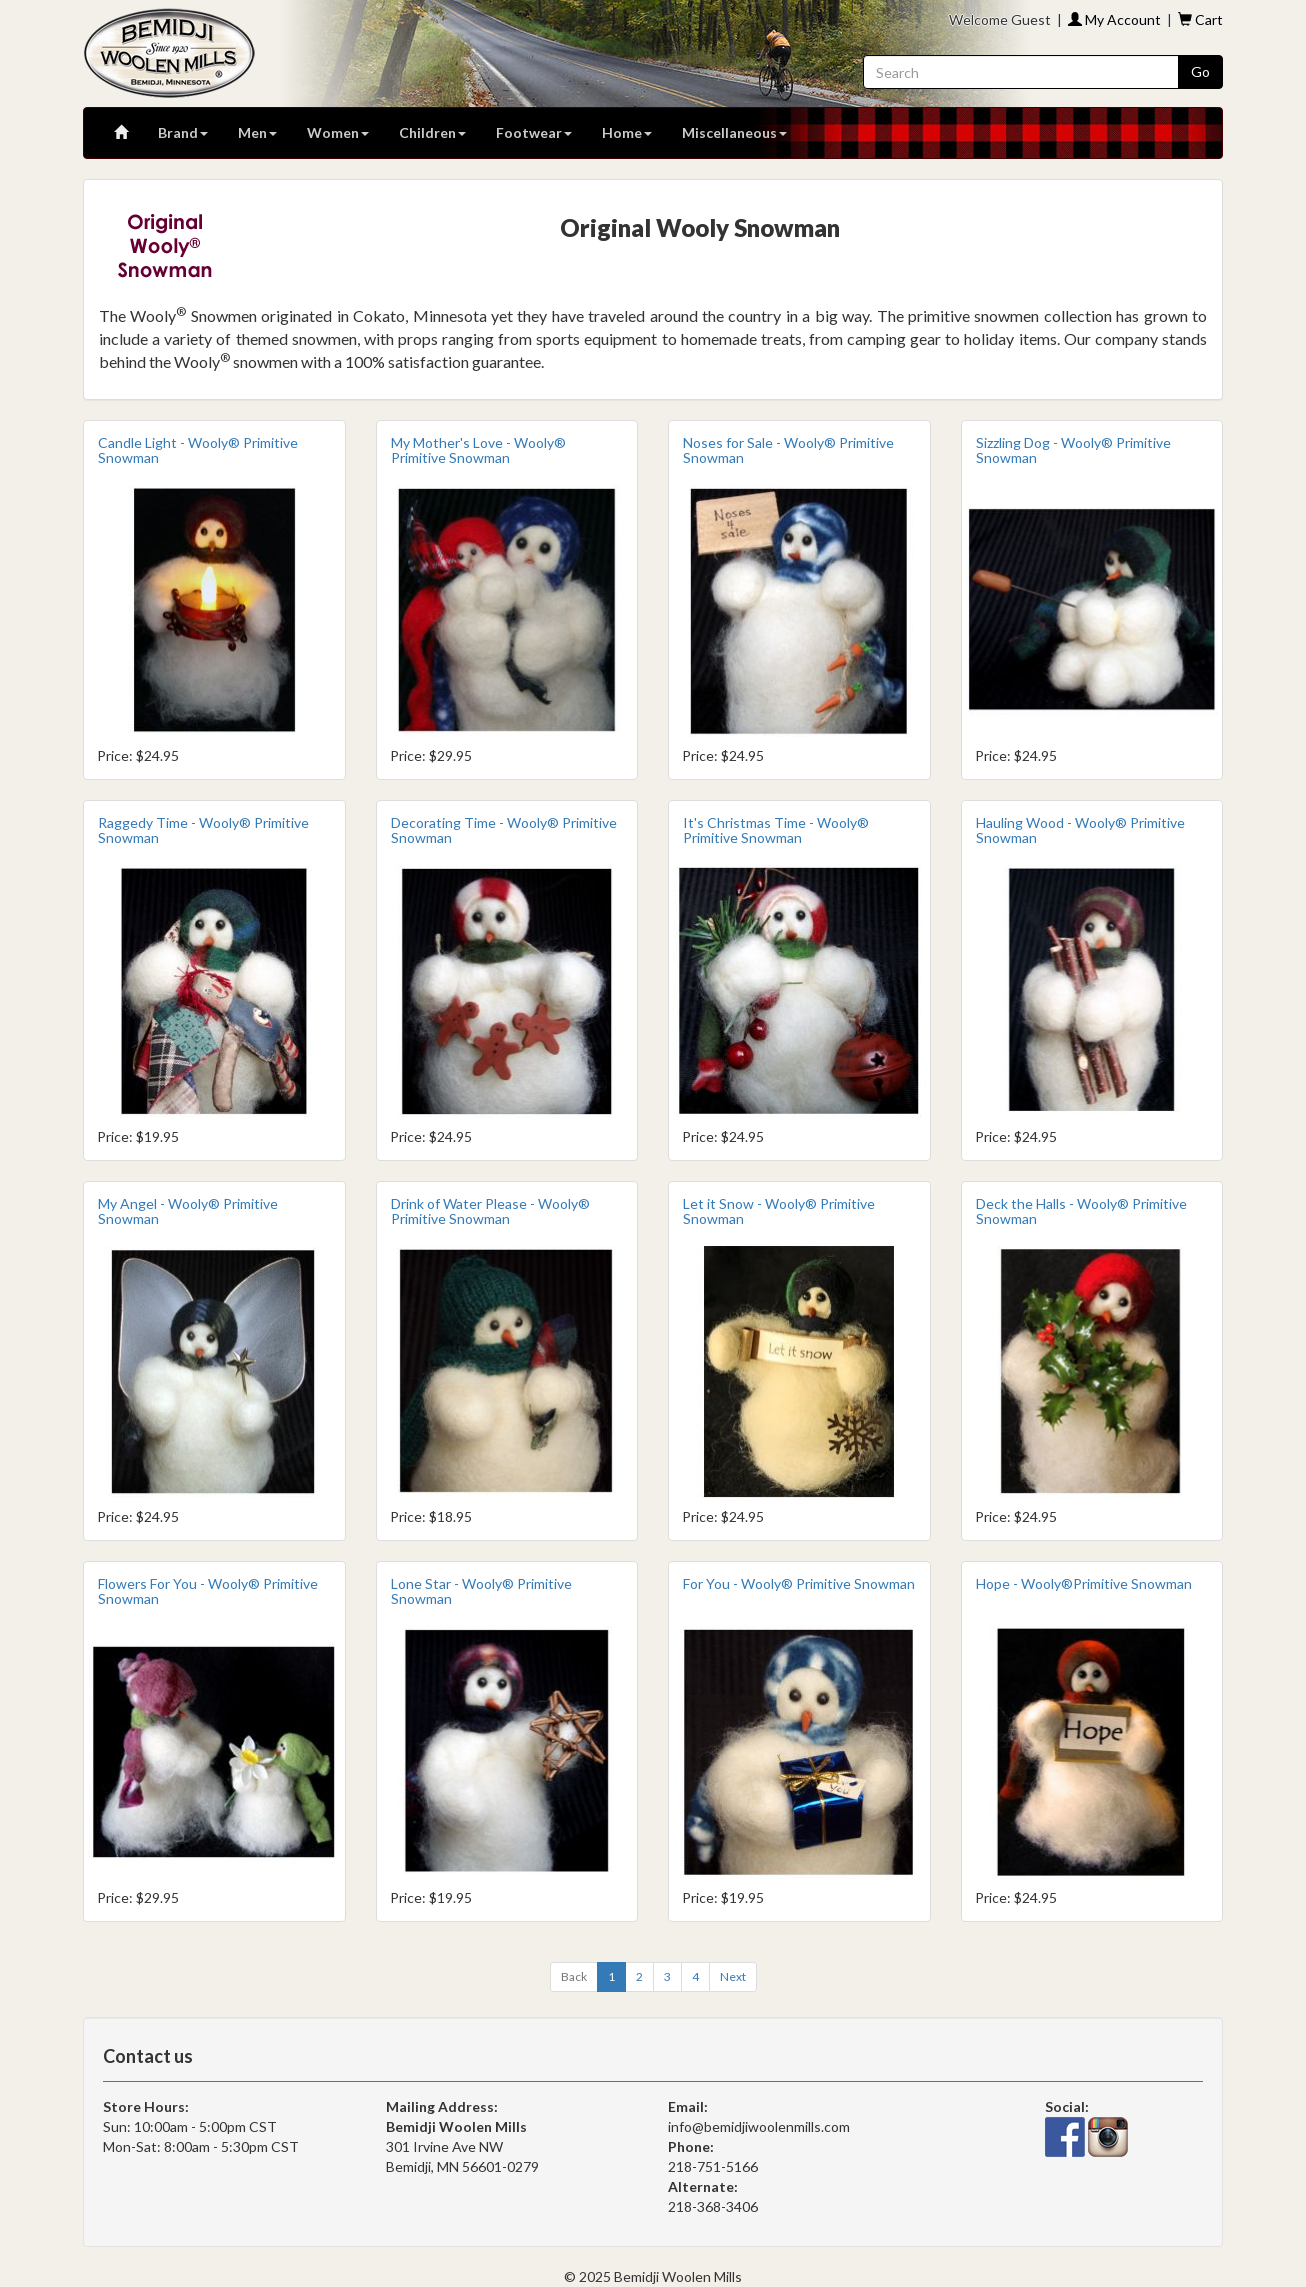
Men (257, 132)
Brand (183, 132)
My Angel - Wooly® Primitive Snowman (188, 1211)
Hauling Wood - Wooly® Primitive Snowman (1080, 830)
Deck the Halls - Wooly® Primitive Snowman (1081, 1211)
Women (338, 132)
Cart (1200, 19)
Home (627, 132)
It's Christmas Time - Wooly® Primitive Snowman (776, 830)
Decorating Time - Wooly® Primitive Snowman (504, 830)
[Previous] (574, 1977)
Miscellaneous (734, 132)
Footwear (534, 132)
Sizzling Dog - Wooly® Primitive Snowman (1073, 450)
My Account (1114, 19)
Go (1200, 71)
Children (432, 132)
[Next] (733, 1977)
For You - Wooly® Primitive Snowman (799, 1583)
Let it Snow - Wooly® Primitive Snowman (779, 1211)
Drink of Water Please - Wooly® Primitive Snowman (490, 1211)
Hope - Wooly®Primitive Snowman (1084, 1583)
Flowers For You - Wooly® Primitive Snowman (208, 1591)
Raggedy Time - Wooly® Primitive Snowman (203, 830)
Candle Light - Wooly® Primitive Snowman (198, 450)
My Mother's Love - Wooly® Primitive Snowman (478, 450)
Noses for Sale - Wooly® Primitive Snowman (788, 450)
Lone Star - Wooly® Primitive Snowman (481, 1591)
